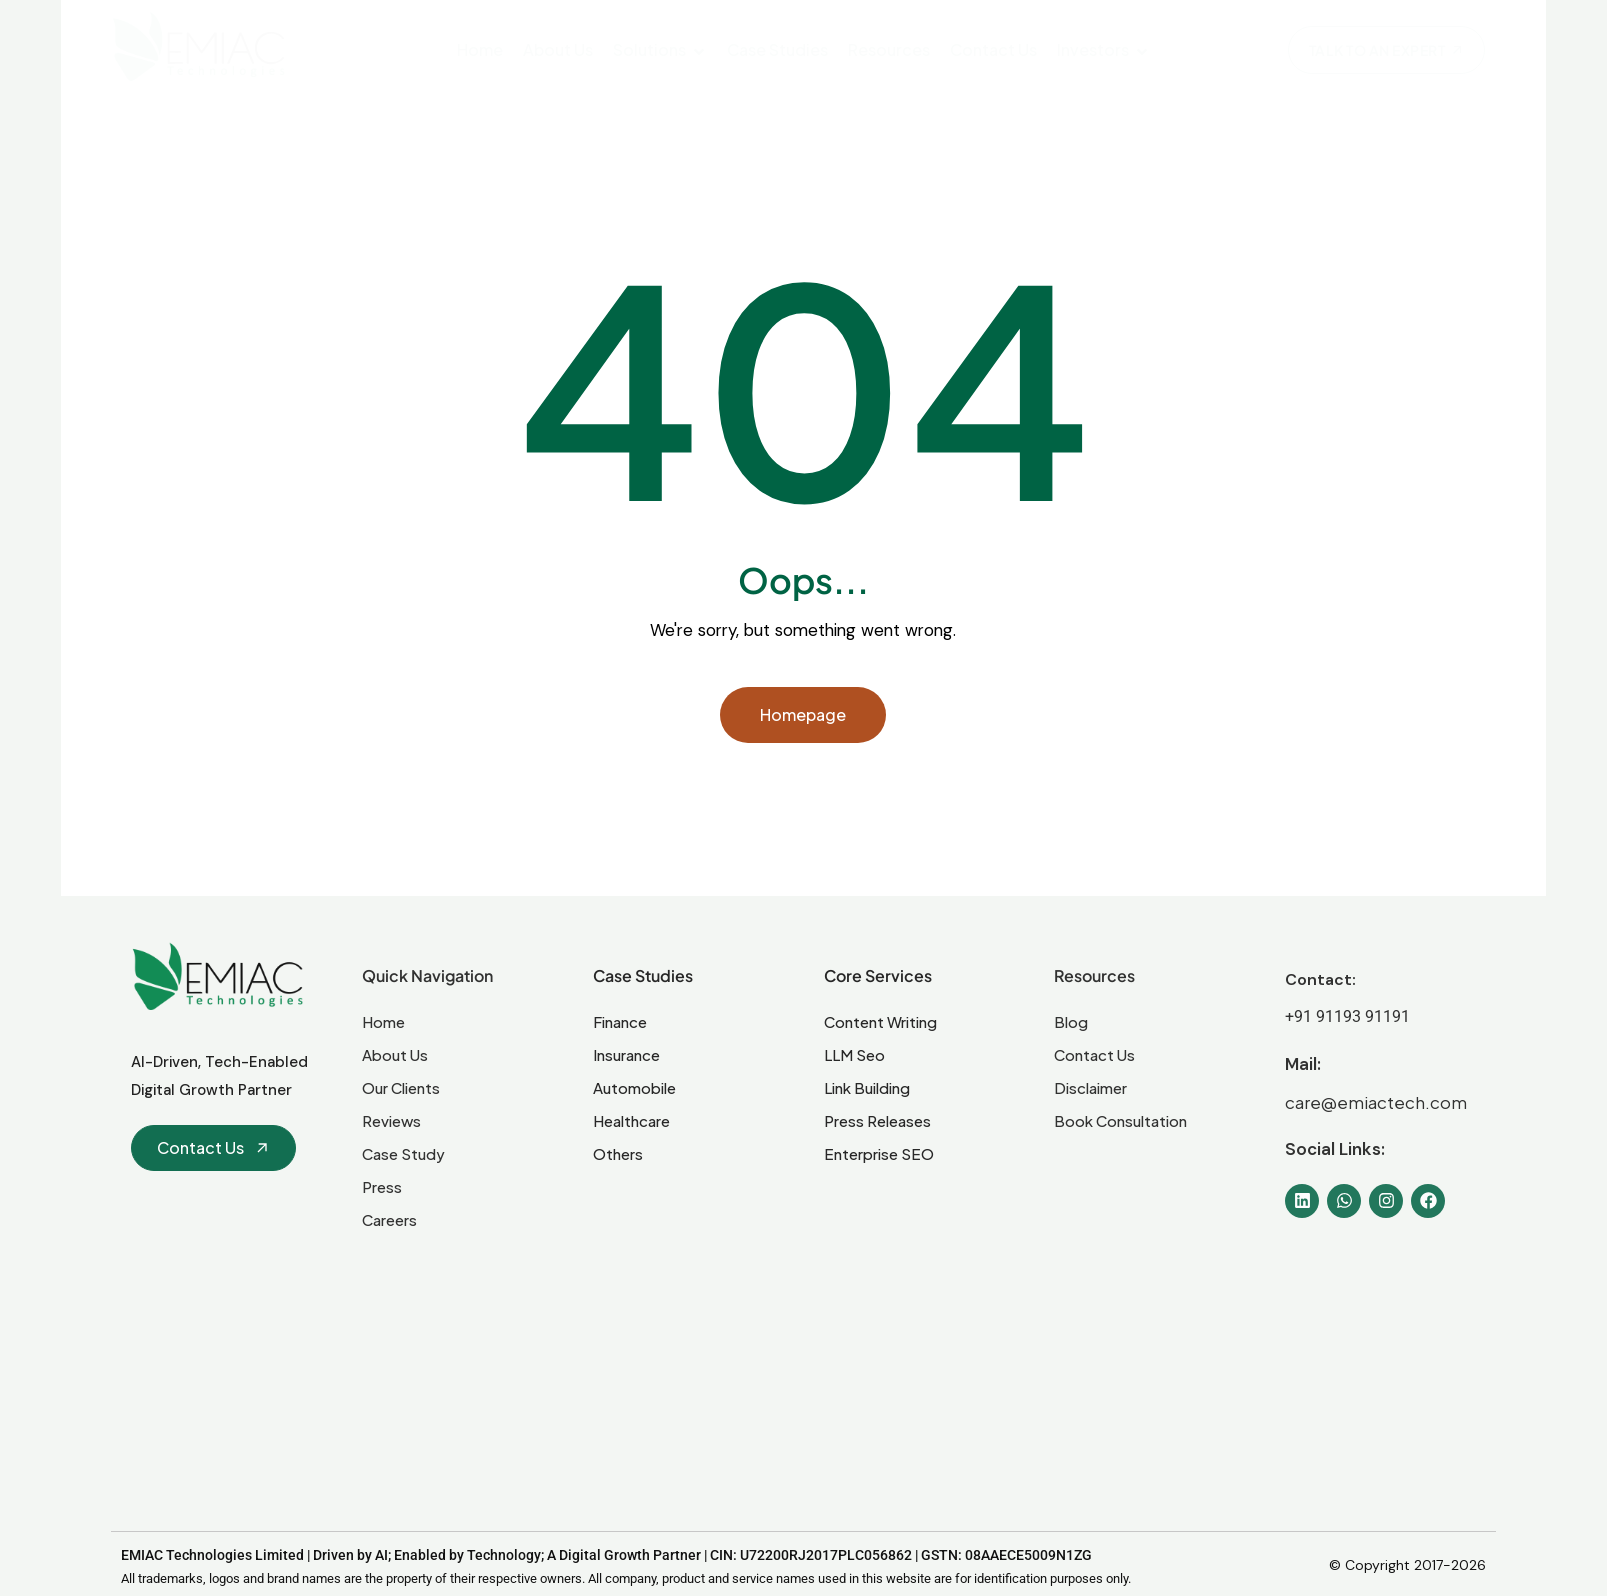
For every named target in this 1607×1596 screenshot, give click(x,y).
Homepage (803, 714)
